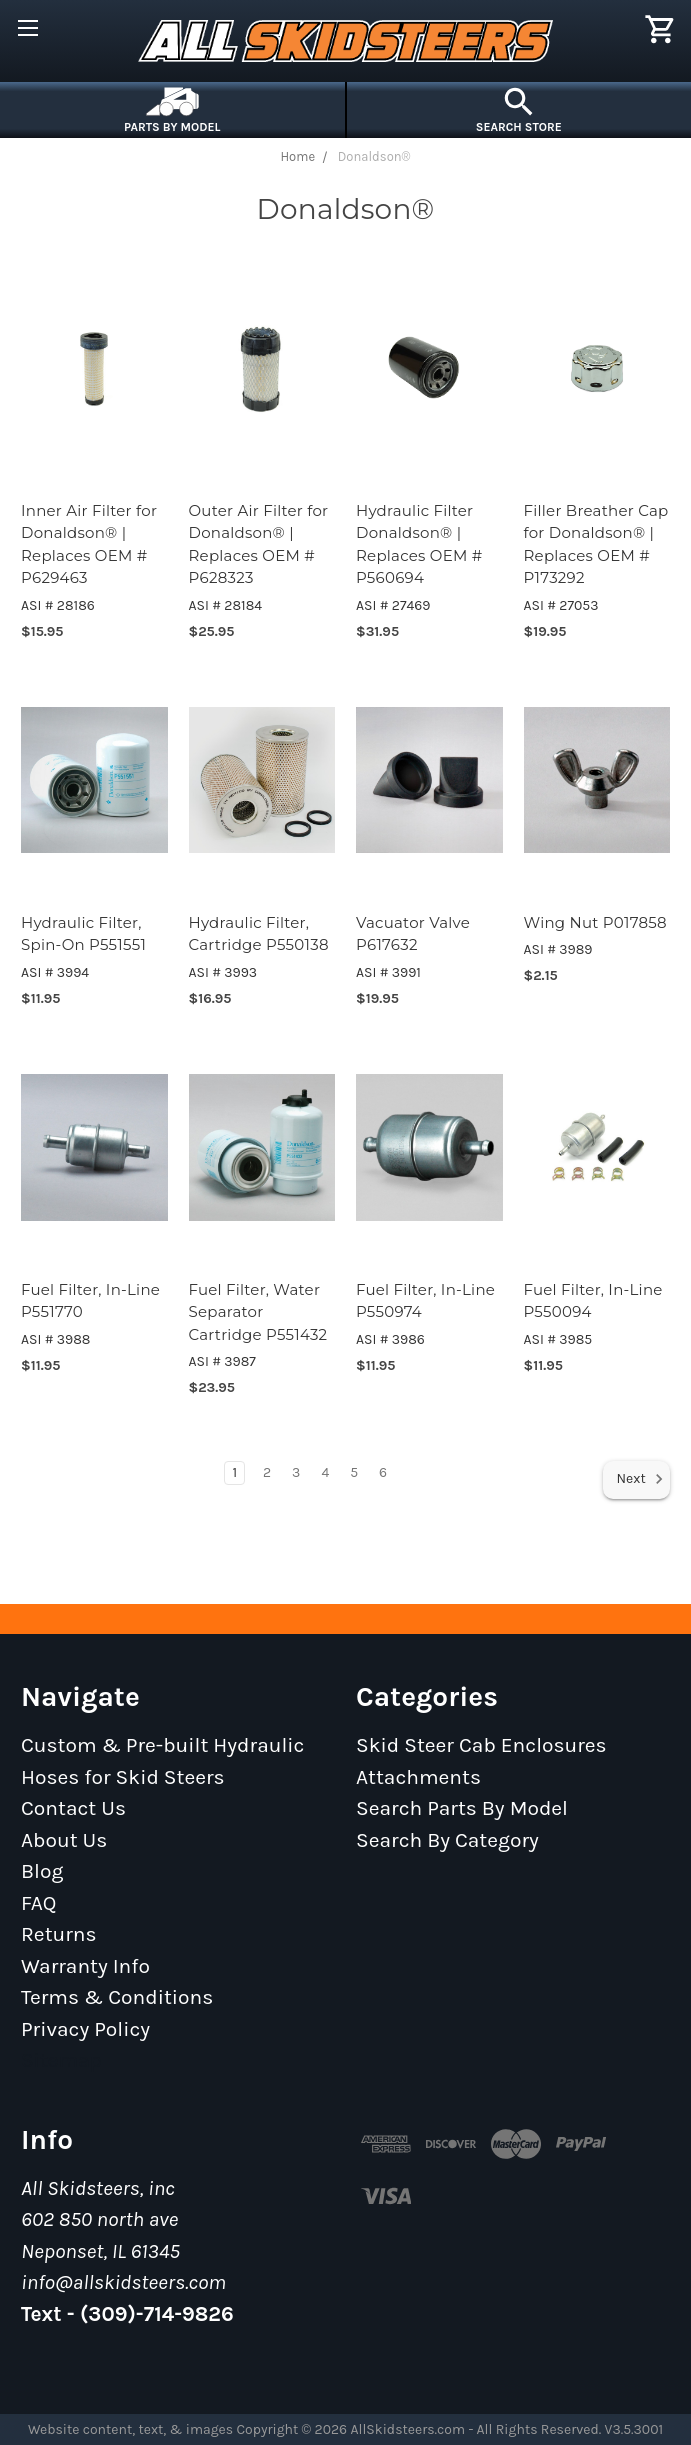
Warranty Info (85, 1966)
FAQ (39, 1903)
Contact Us (73, 1808)
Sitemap (61, 2060)
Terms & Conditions (117, 1997)
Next (640, 1479)
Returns (59, 1934)
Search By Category (447, 1840)
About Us (64, 1840)
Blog (42, 1871)
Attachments (418, 1777)
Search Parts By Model (462, 1808)
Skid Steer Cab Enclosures (481, 1745)
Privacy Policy (85, 2029)
